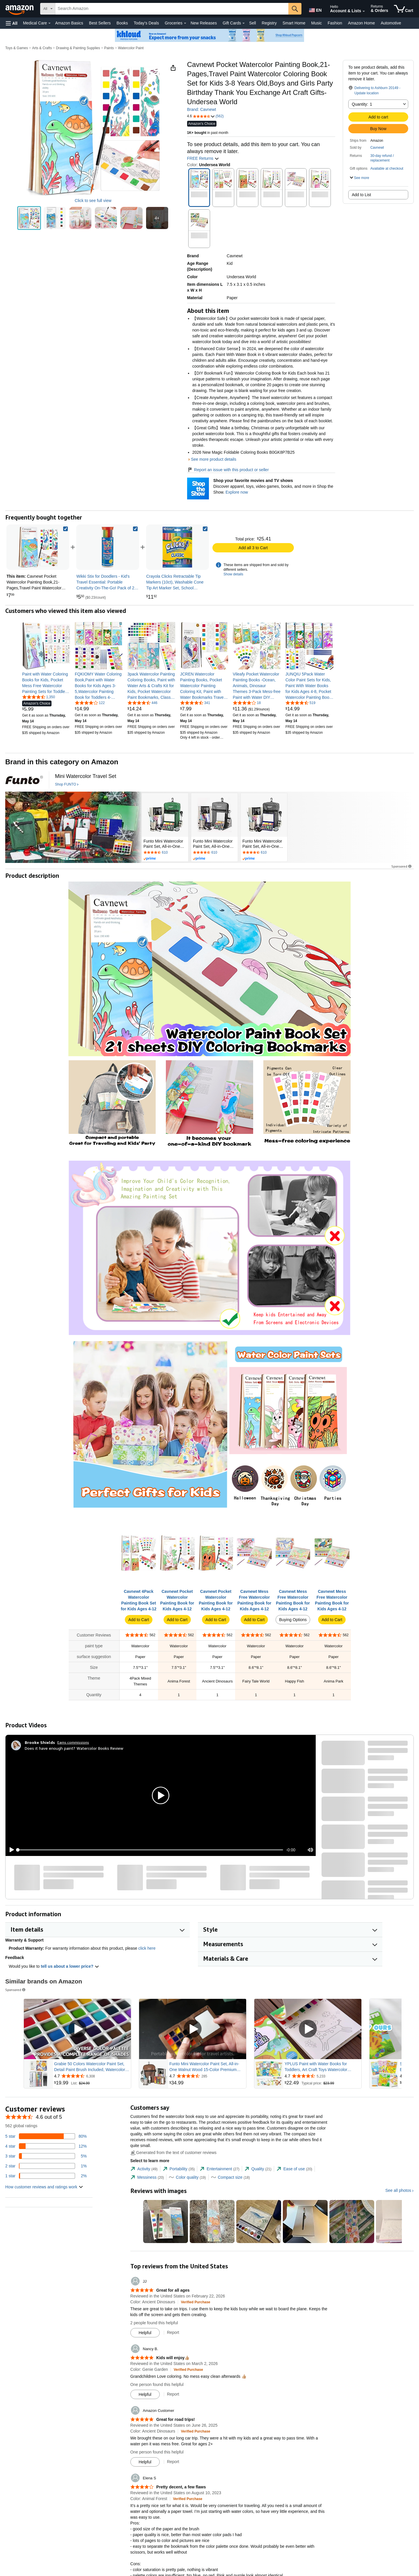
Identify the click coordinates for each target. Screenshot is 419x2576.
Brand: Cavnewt (201, 109)
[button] (11, 23)
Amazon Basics (69, 23)
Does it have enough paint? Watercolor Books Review (74, 1748)
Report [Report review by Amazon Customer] (173, 2461)
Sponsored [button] (401, 866)
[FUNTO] (24, 780)
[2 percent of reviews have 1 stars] (46, 2176)
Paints (109, 48)
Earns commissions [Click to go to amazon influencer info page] (73, 1742)
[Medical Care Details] (49, 23)
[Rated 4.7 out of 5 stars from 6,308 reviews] (92, 2075)
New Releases (204, 23)
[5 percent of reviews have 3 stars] (46, 2156)
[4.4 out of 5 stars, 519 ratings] (300, 702)
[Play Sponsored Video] (77, 2029)
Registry (269, 23)
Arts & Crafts (42, 48)
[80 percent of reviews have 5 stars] (46, 2136)
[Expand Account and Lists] (364, 11)
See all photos (398, 2190)
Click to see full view (93, 200)
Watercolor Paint (130, 48)
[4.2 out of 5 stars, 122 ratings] (90, 702)
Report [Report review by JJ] (173, 2332)
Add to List (361, 194)
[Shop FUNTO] (67, 784)
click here (146, 1948)
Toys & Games (16, 48)
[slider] (150, 1849)
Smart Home (294, 23)
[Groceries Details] (185, 23)
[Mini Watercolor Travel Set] (85, 776)
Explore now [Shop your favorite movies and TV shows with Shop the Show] (237, 492)
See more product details (213, 459)
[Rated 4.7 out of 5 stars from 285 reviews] (207, 2075)
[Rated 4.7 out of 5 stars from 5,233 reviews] (322, 2075)
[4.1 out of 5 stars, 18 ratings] (247, 702)
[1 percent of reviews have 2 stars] (46, 2166)
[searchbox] (171, 8)
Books (122, 23)
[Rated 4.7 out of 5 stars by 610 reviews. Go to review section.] (165, 853)
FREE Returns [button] (203, 158)
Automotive (391, 23)
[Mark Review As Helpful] (145, 2332)
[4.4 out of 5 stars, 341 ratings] (195, 702)
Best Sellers (100, 23)
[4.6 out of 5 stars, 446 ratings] (142, 702)
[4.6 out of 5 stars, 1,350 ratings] (38, 696)
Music (316, 23)
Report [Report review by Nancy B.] (173, 2394)
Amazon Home (361, 23)
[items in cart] (403, 8)
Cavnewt (377, 148)
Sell (252, 23)
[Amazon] (20, 8)
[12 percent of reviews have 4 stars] (46, 2146)
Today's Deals (146, 23)
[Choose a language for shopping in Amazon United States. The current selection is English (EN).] (315, 9)
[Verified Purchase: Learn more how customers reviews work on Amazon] (195, 2302)
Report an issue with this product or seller (228, 469)
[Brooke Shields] (40, 1742)
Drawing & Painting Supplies (78, 48)
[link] (107, 547)
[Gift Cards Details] (243, 23)
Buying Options (293, 1619)
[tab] (144, 2169)
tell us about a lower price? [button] (70, 1966)
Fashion (335, 23)
